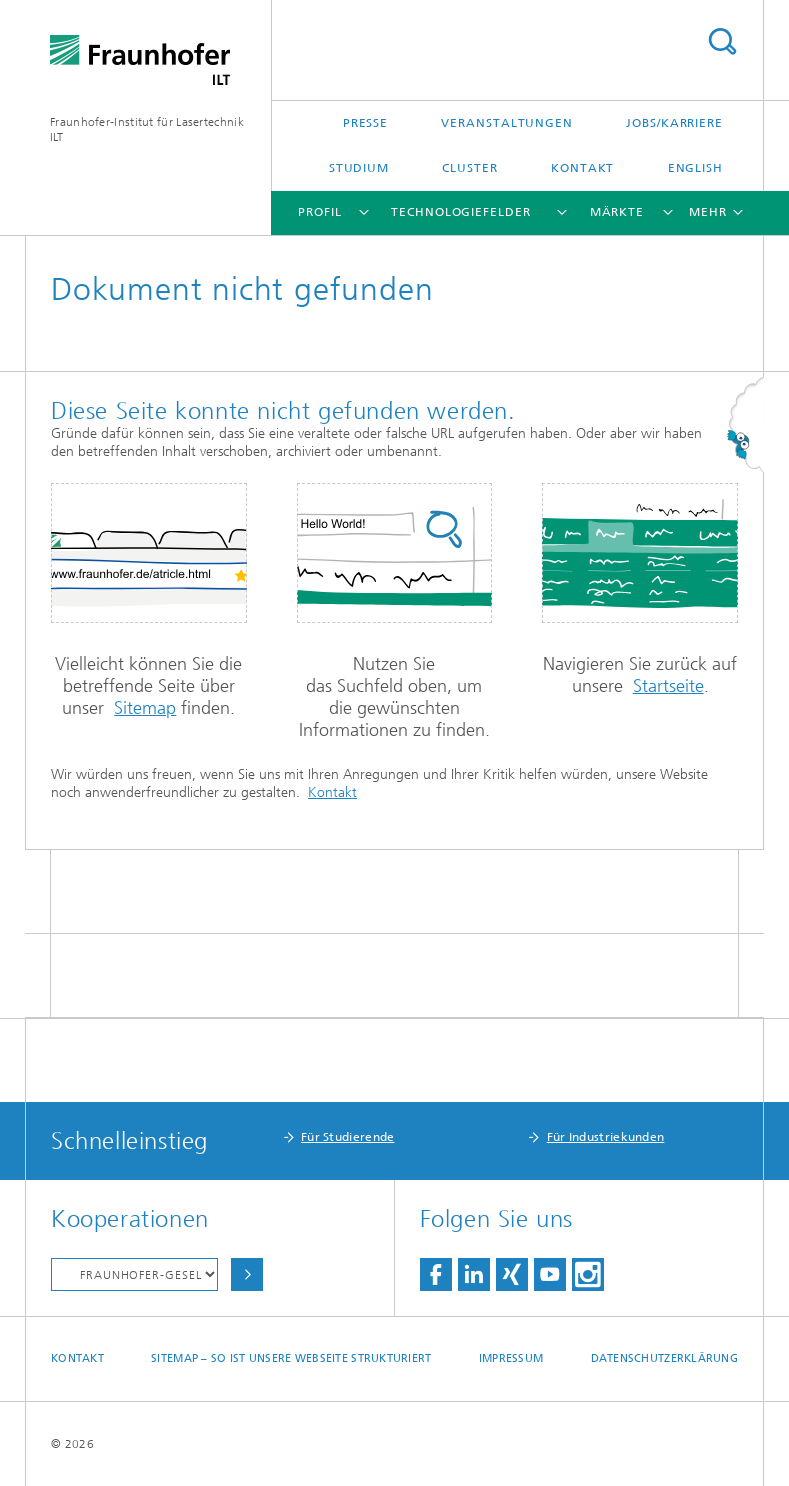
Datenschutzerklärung (665, 1358)
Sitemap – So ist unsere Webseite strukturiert (291, 1358)
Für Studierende (348, 1137)
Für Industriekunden (606, 1137)
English (695, 168)
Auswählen (247, 1274)
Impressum (511, 1358)
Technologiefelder (460, 212)
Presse (365, 123)
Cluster (469, 168)
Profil (319, 212)
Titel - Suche (722, 41)
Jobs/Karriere (674, 123)
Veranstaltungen (507, 123)
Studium (359, 168)
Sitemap (145, 708)
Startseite (668, 686)
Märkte (617, 212)
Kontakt (582, 168)
